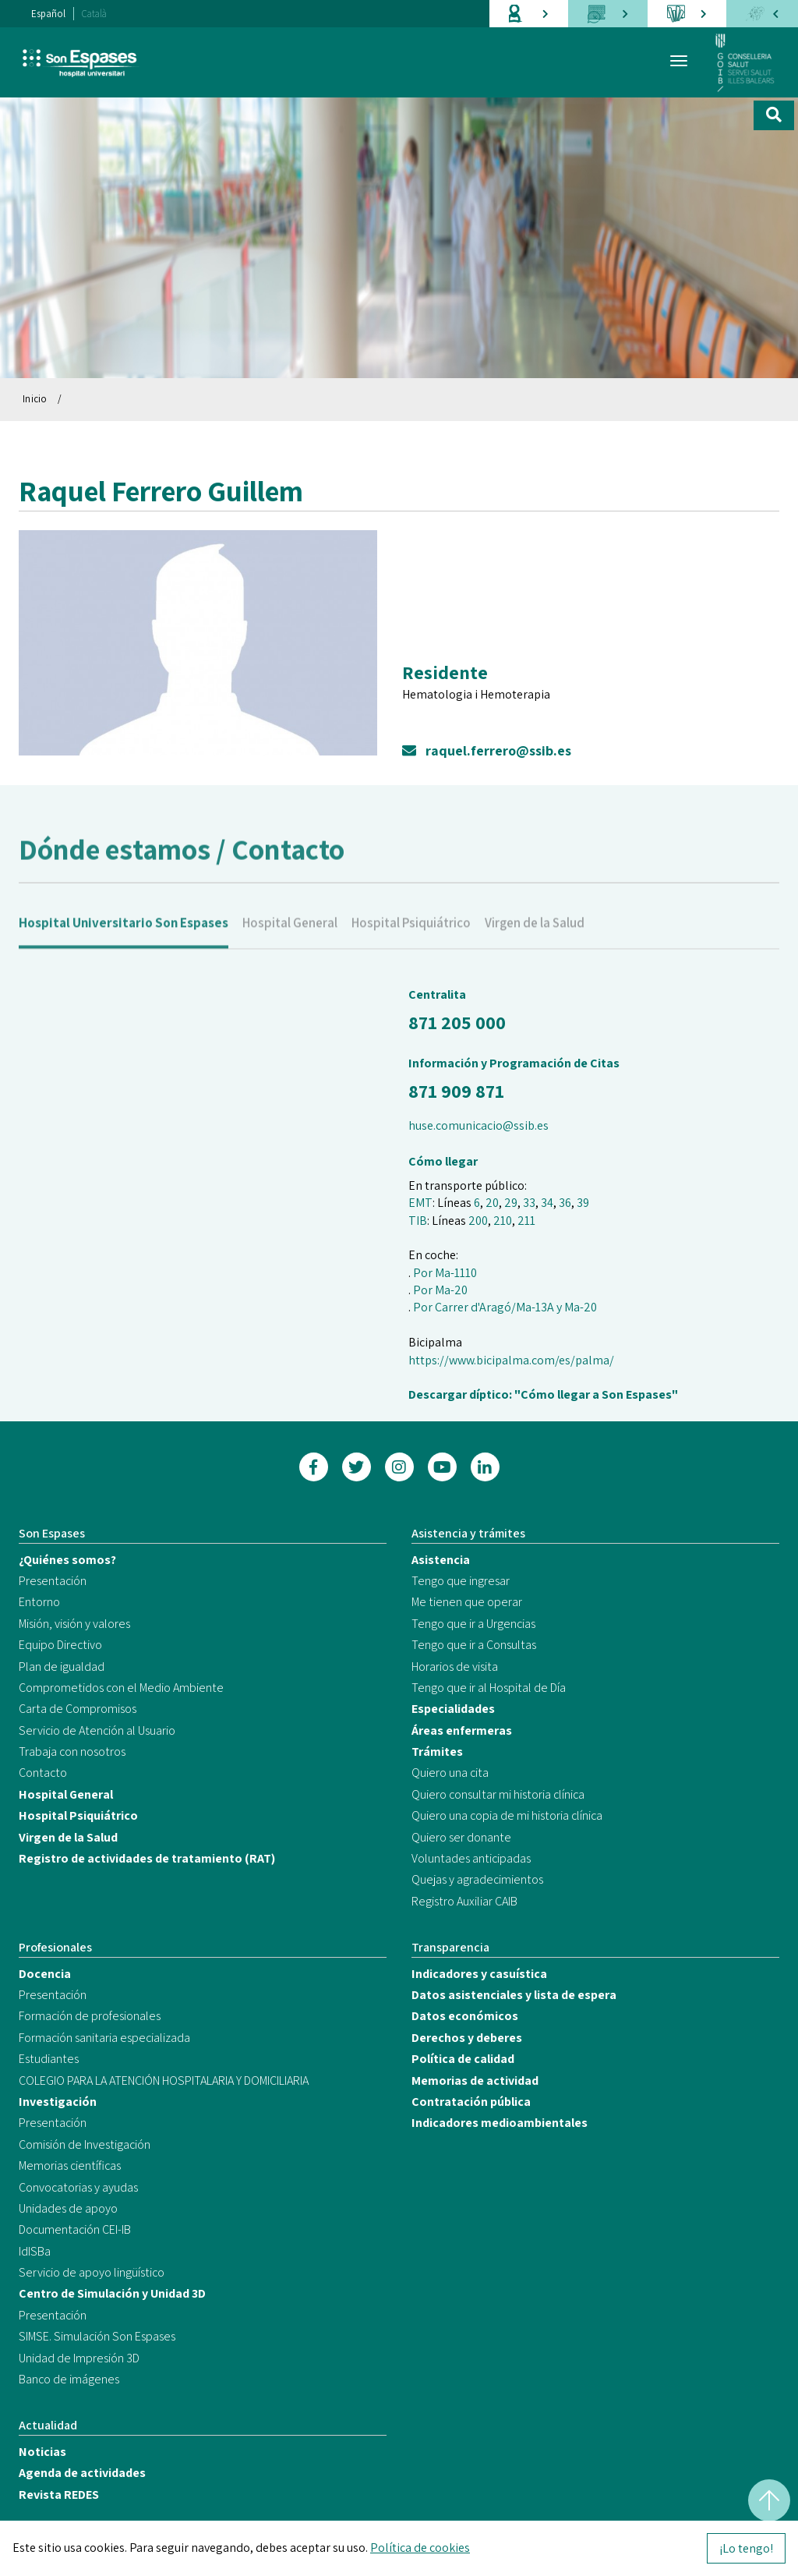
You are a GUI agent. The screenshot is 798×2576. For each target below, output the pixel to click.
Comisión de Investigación (84, 2144)
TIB (417, 1220)
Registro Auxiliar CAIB (464, 1901)
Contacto (43, 1772)
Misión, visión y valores (74, 1623)
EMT (420, 1202)
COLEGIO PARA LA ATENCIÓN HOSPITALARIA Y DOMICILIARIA (164, 2080)
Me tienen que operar (466, 1602)
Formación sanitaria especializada (104, 2037)
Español (48, 13)
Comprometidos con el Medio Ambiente (121, 1687)
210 (502, 1220)
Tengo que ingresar (460, 1581)
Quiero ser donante (461, 1837)
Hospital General (289, 941)
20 (492, 1202)
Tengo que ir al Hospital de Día (488, 1687)
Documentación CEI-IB (75, 2229)
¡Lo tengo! (746, 2548)
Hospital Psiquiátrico (411, 941)
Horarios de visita (454, 1666)
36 (565, 1202)
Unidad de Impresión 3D (79, 2358)
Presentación (53, 1581)
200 (478, 1220)
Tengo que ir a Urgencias (473, 1623)
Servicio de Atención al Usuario (97, 1730)
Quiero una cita (450, 1772)
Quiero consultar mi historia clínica (497, 1794)
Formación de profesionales (90, 2016)
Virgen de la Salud (534, 941)
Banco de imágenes (69, 2379)
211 (526, 1220)
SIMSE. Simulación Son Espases (97, 2336)
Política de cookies (420, 2547)
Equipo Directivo (60, 1645)
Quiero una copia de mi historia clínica (506, 1815)
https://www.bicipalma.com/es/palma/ (511, 1360)
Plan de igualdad (61, 1666)
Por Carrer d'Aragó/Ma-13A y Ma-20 (505, 1307)
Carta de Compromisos (77, 1708)
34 (547, 1202)
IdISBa (35, 2251)
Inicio (35, 398)
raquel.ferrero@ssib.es (486, 750)
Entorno (39, 1602)
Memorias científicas (70, 2165)
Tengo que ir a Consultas (473, 1645)
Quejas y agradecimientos (477, 1879)
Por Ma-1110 (445, 1273)
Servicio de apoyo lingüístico (91, 2272)
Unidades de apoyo (68, 2208)
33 (529, 1202)
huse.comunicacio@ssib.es (478, 1125)
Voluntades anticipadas (471, 1858)
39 (583, 1202)
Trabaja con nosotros (72, 1751)
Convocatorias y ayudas (78, 2187)
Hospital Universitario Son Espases (123, 941)
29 (510, 1202)
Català (94, 13)
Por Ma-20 (440, 1290)
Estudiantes (49, 2059)
